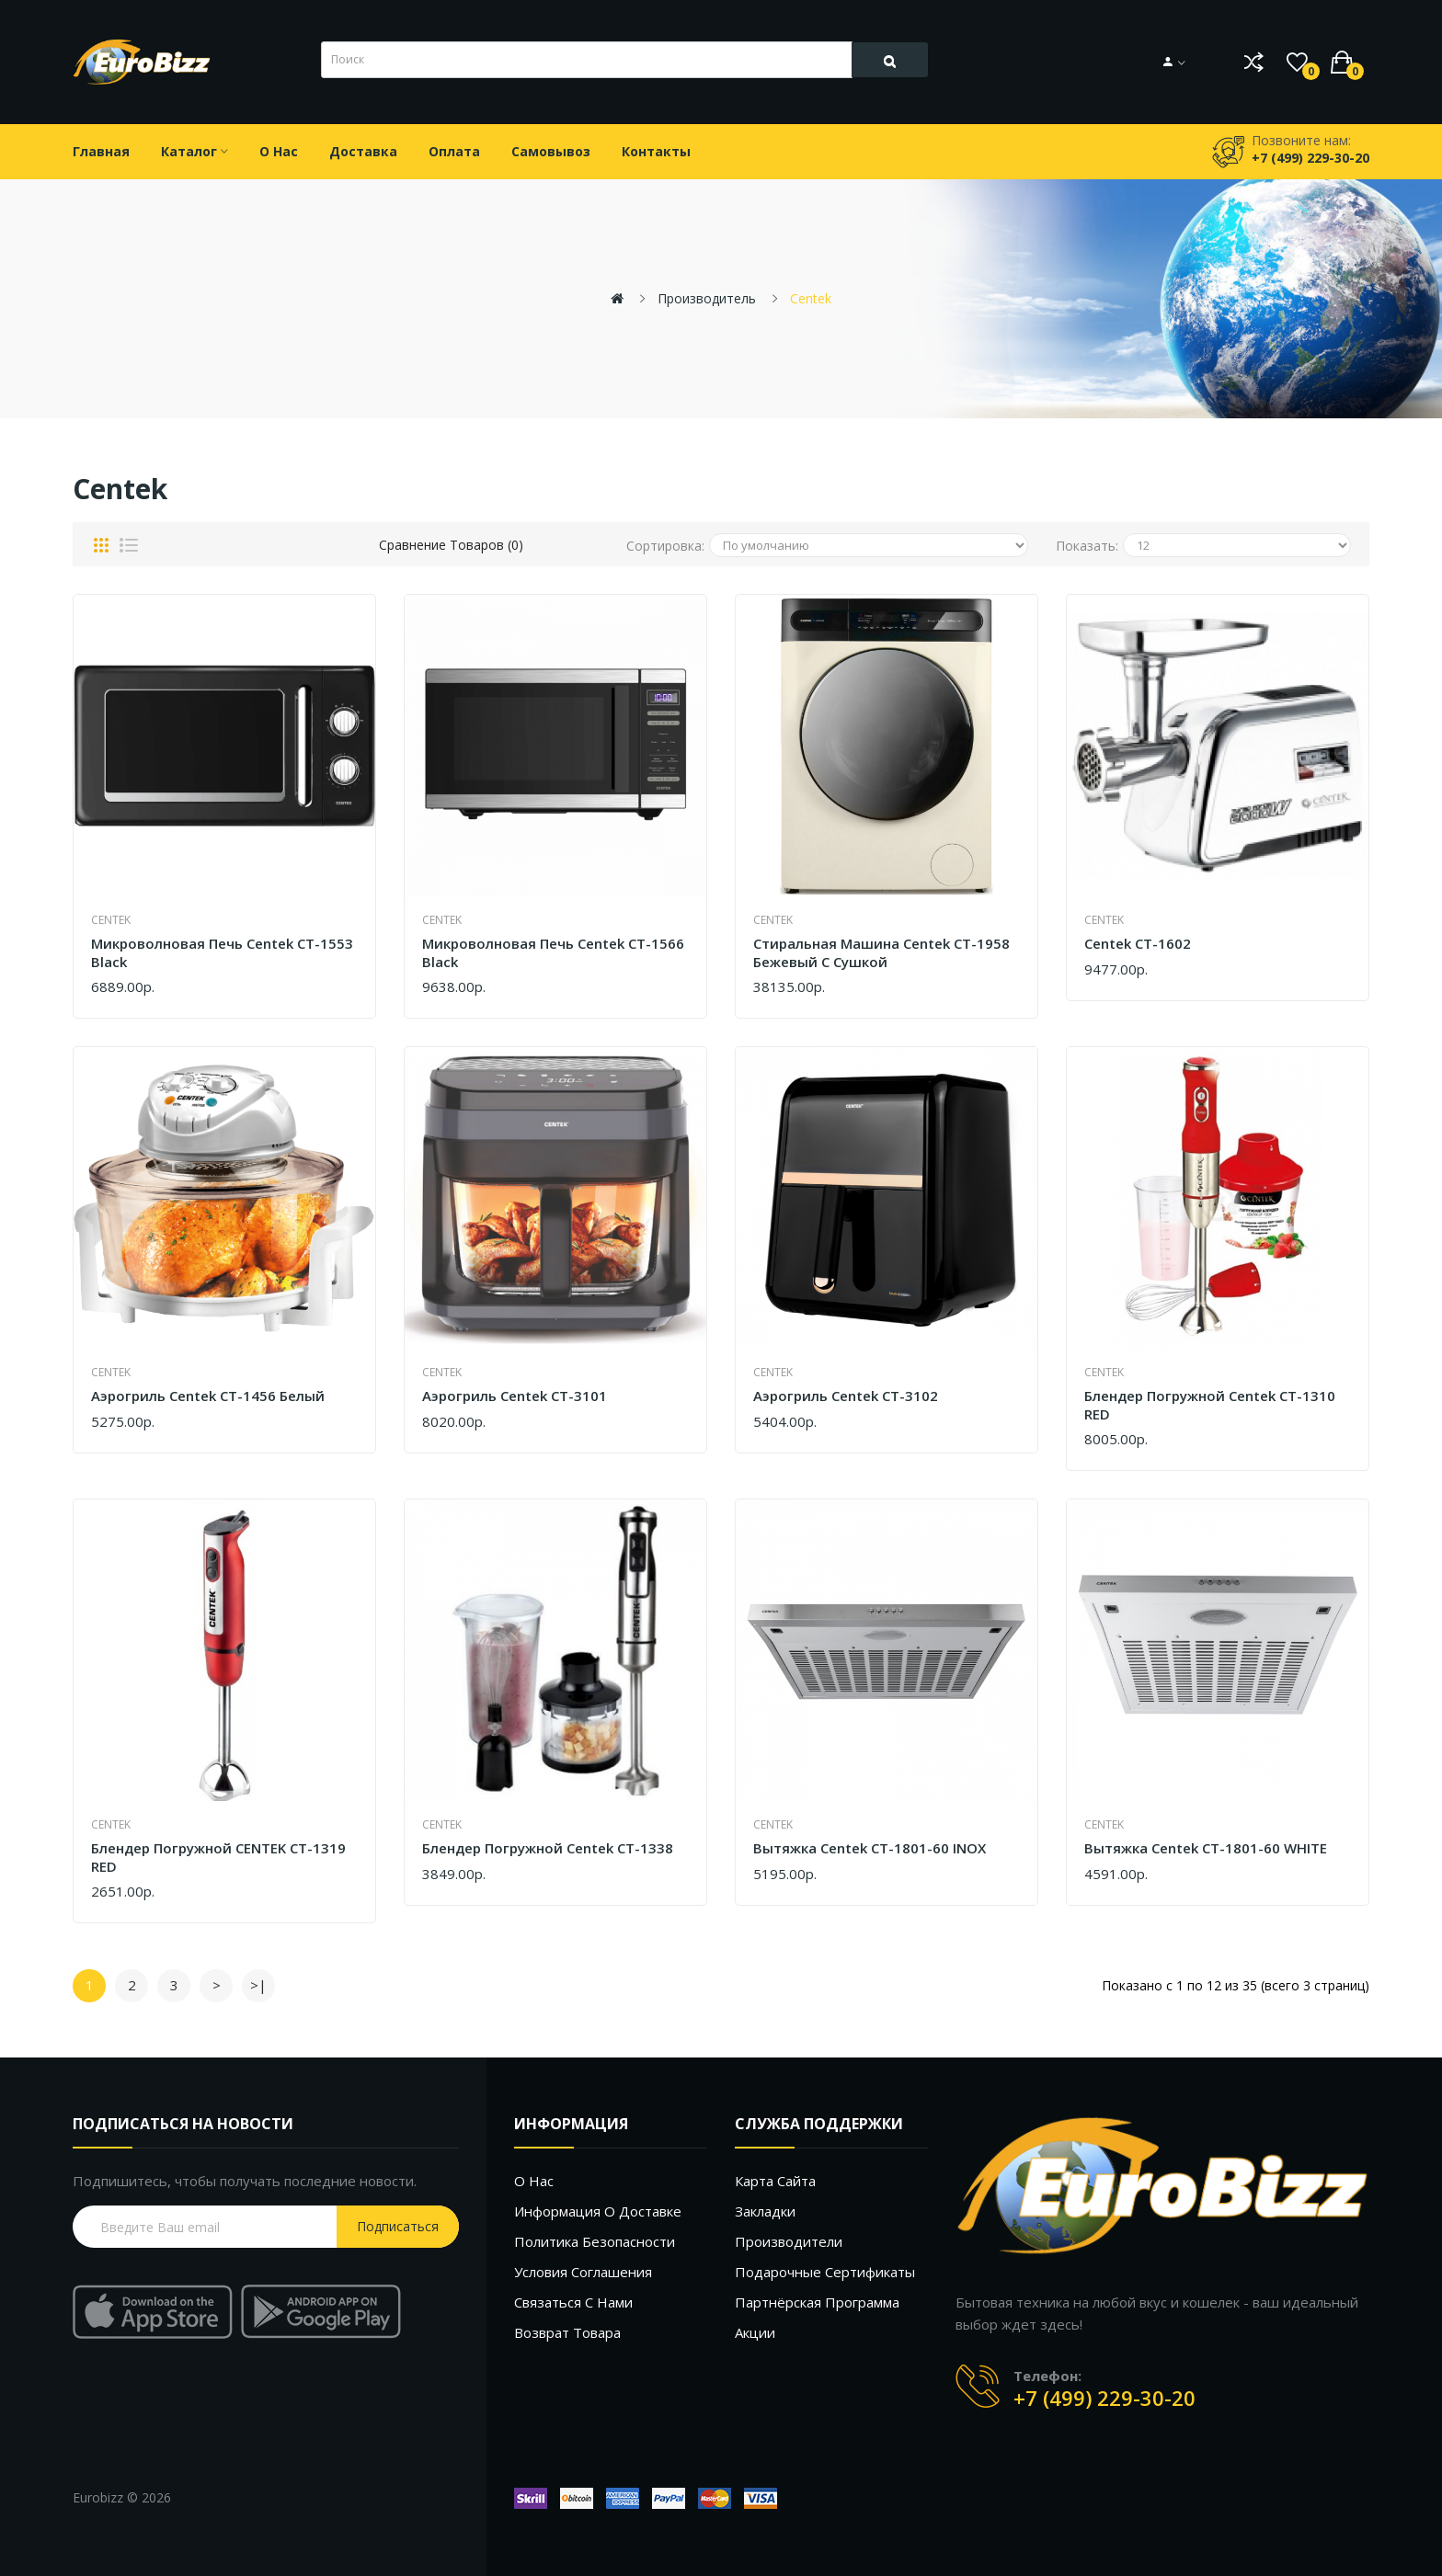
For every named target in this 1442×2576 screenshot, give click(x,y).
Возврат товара (567, 2332)
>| (258, 1985)
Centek (810, 298)
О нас (534, 2180)
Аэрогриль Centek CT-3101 (514, 1396)
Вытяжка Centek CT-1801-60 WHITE (1205, 1848)
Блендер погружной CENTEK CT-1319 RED (218, 1857)
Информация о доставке (597, 2211)
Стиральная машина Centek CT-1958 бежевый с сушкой (881, 953)
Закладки (765, 2211)
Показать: (1087, 545)
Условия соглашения (583, 2272)
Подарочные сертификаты (825, 2272)
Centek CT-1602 (1137, 943)
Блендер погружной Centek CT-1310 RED (1209, 1405)
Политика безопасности (594, 2241)
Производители (788, 2241)
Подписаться (398, 2226)
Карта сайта (775, 2180)
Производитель (707, 298)
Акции (755, 2332)
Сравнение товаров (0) (451, 544)
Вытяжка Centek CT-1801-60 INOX (869, 1848)
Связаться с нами (573, 2302)
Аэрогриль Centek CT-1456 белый (208, 1396)
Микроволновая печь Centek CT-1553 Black (222, 953)
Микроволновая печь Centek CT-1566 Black (553, 953)
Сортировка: (665, 545)
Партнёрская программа (817, 2302)
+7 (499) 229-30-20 (1104, 2397)
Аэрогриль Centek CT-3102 (845, 1396)
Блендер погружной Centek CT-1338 (547, 1848)
